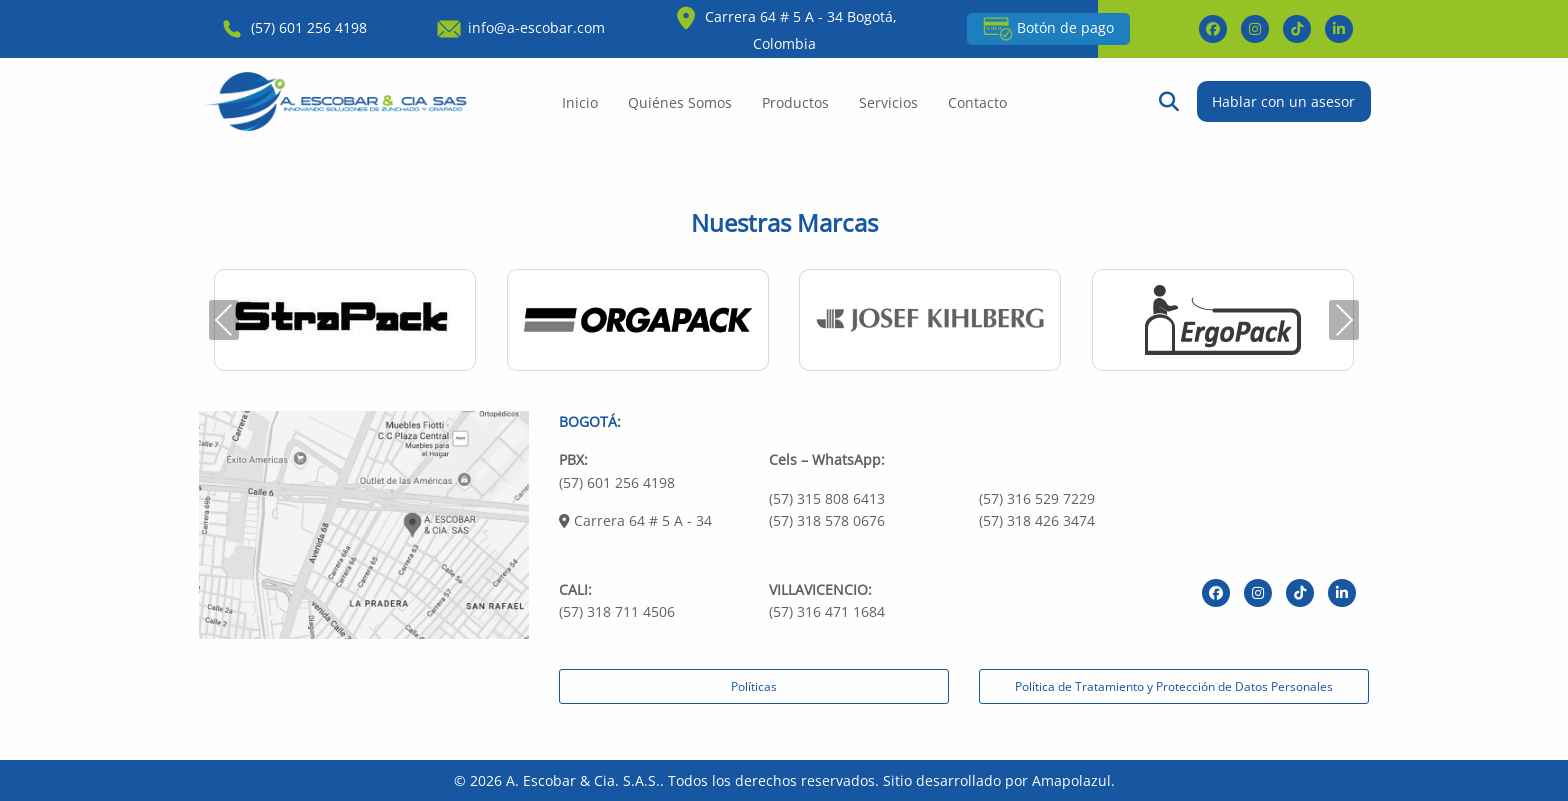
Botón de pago (1048, 29)
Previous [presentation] (224, 319)
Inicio (580, 102)
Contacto (977, 102)
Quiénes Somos (680, 102)
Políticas (754, 686)
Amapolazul (1071, 780)
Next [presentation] (1344, 319)
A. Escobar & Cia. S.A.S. (583, 780)
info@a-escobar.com (519, 27)
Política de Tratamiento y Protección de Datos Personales (1174, 686)
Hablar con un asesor (1283, 101)
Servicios (888, 102)
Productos (795, 102)
